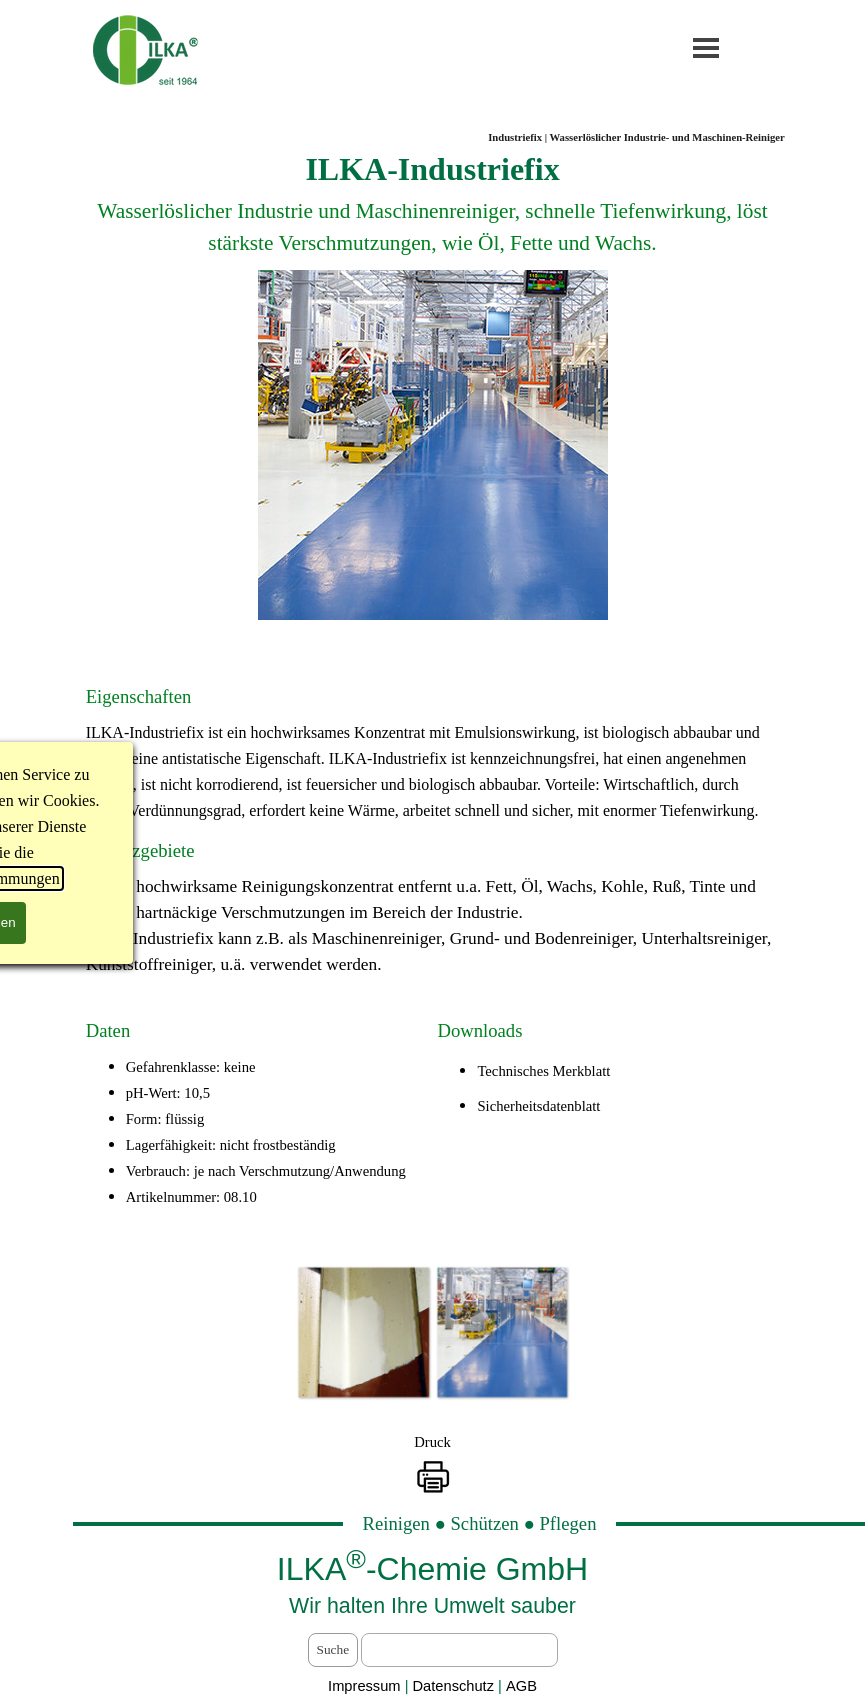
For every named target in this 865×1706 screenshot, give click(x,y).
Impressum (364, 1686)
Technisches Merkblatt (543, 1071)
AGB (521, 1686)
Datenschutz (456, 1686)
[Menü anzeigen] (706, 47)
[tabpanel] (433, 207)
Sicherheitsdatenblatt (538, 1106)
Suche (333, 1649)
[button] (363, 1332)
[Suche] (459, 1650)
